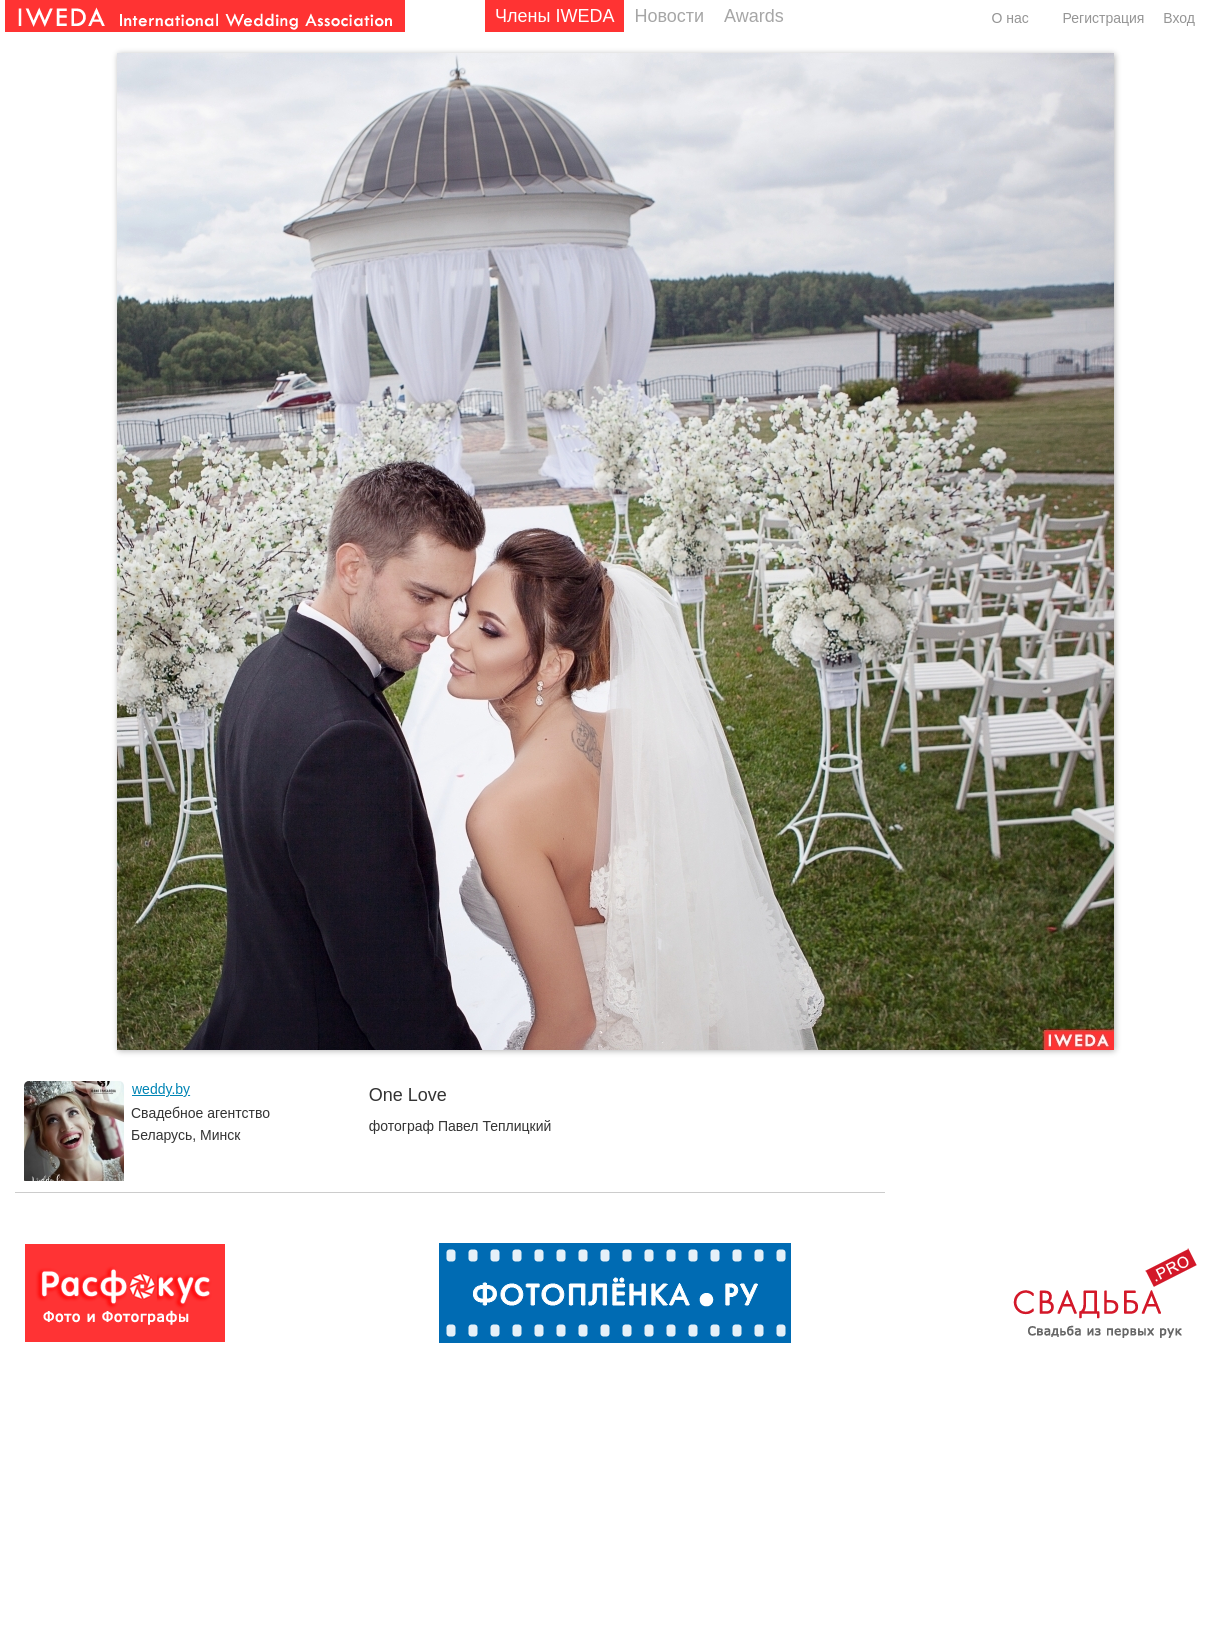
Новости (669, 16)
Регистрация (1104, 18)
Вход (1179, 18)
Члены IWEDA (554, 16)
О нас (1009, 18)
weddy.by (161, 1089)
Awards (754, 16)
